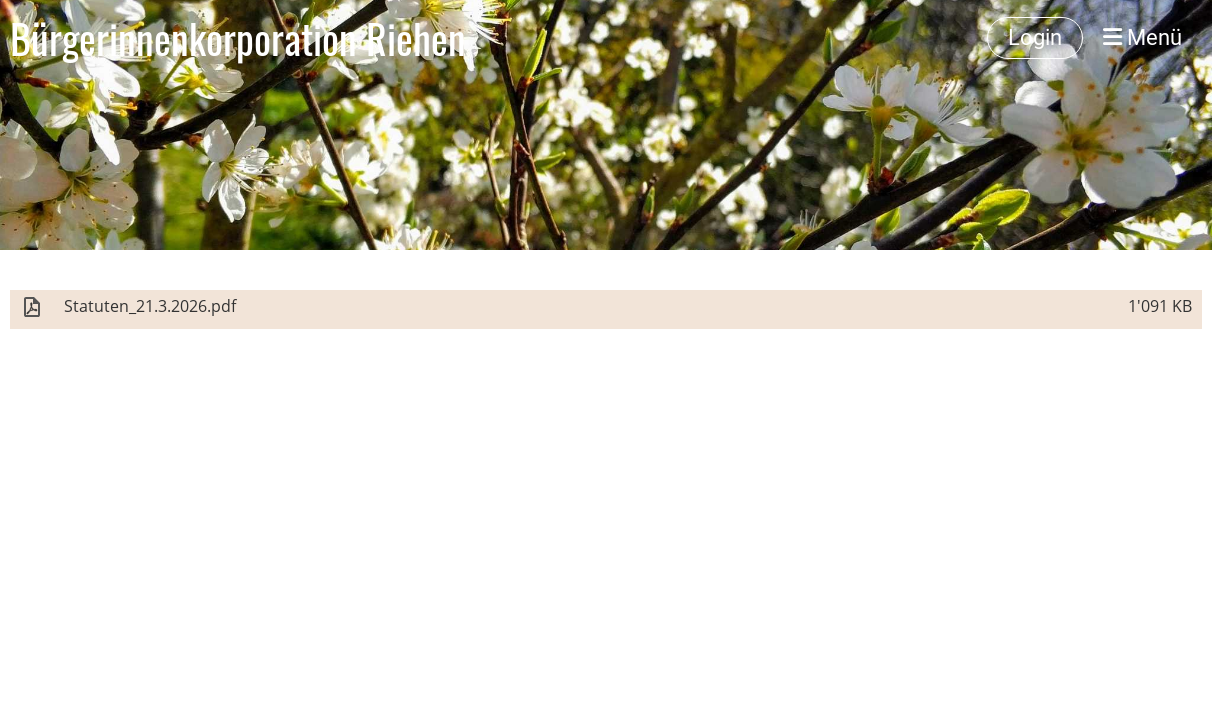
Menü (1142, 37)
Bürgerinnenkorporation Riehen (238, 38)
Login (1035, 37)
